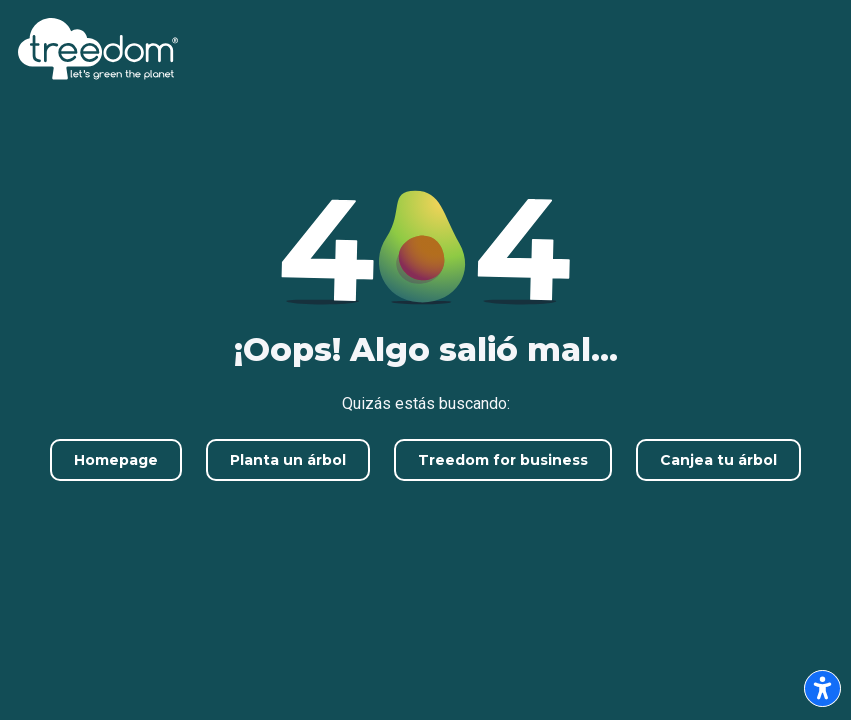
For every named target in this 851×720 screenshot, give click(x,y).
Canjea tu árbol (718, 460)
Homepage (116, 460)
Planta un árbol (288, 460)
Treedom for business (503, 460)
